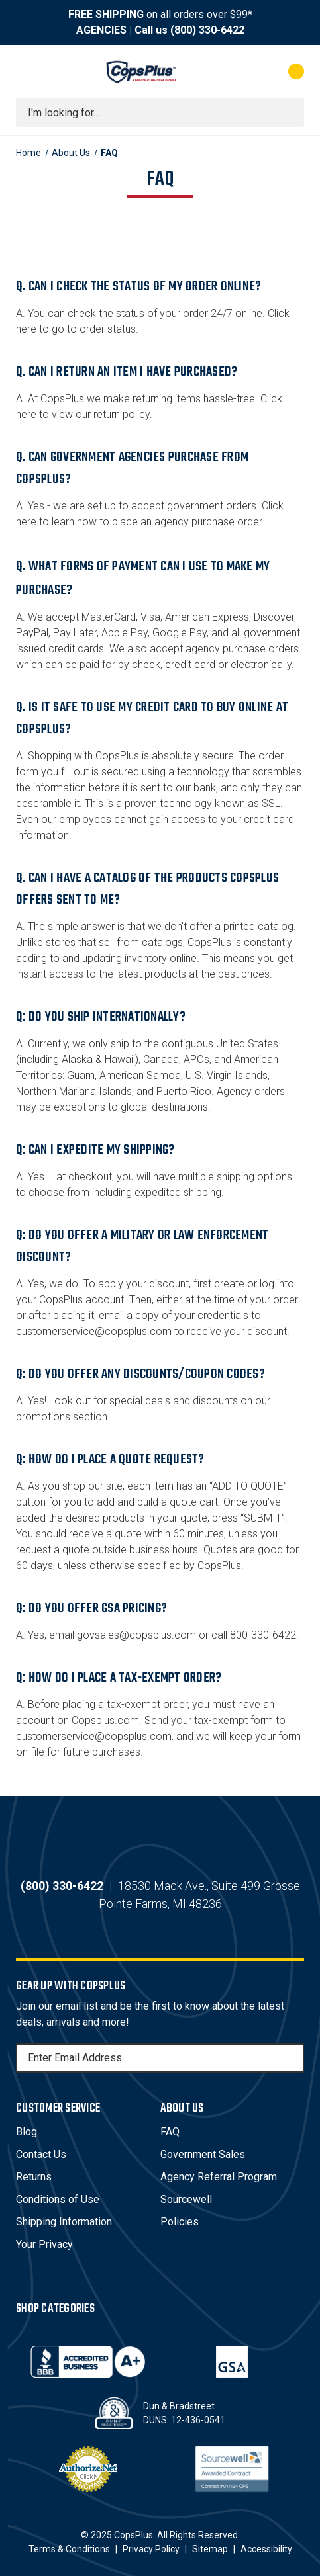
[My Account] (242, 71)
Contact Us (41, 2154)
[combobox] (160, 112)
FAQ (170, 2131)
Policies (179, 2221)
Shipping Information (64, 2221)
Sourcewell (186, 2199)
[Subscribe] (292, 2058)
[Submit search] (289, 112)
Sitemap (210, 2549)
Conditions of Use (57, 2199)
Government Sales (202, 2154)
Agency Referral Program (218, 2176)
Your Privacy (44, 2244)
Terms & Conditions (69, 2549)
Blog (26, 2131)
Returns (34, 2176)
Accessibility (266, 2549)
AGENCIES (101, 30)
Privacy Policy (151, 2549)
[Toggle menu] (28, 71)
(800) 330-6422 (207, 30)
